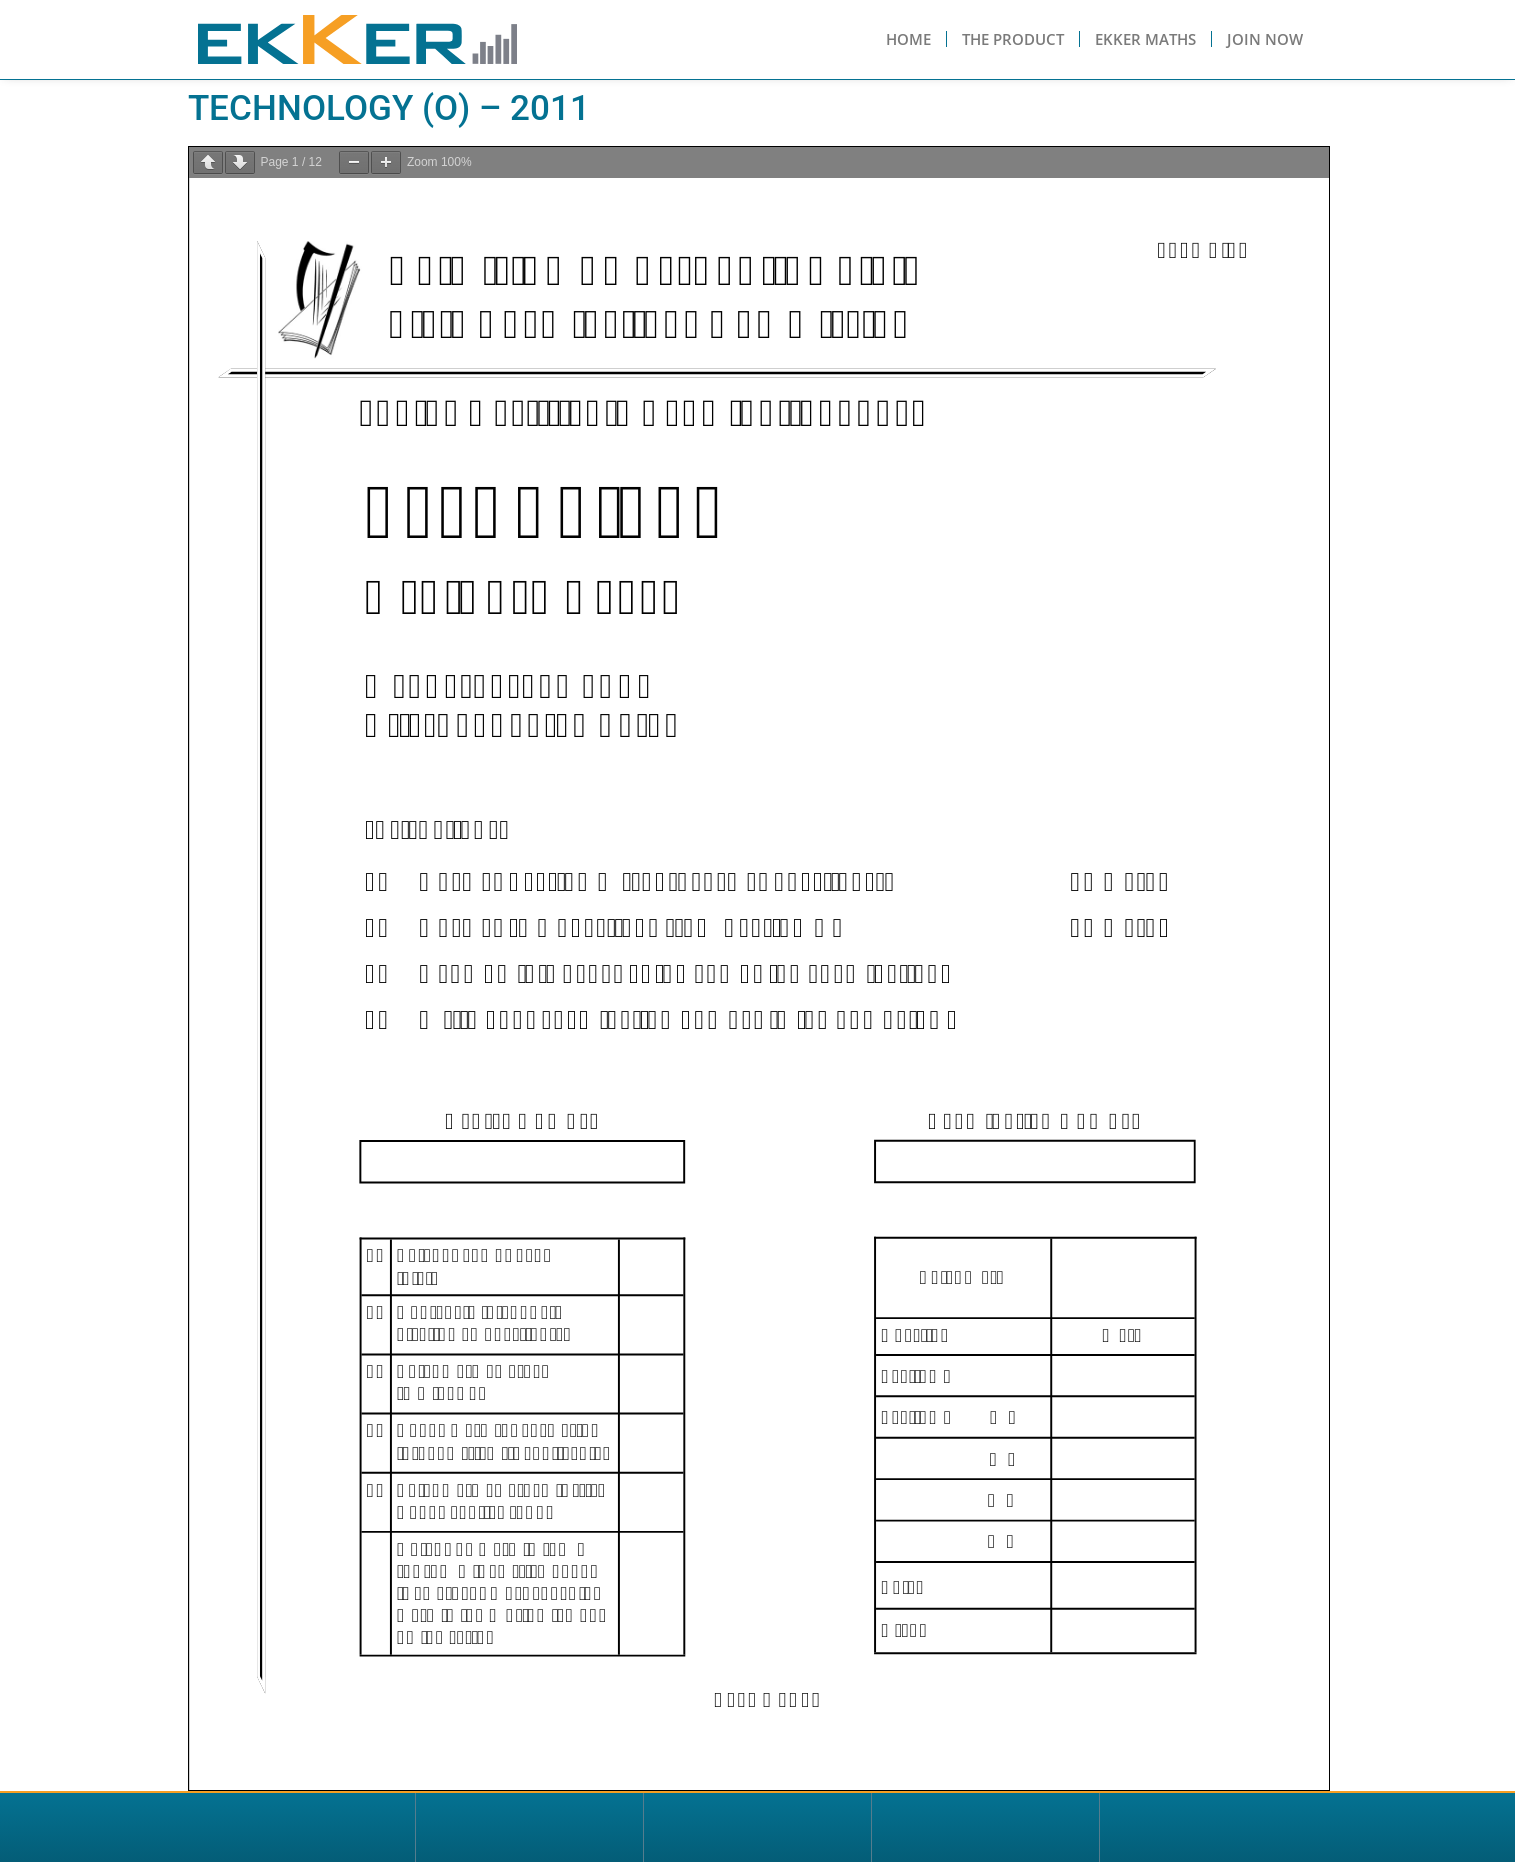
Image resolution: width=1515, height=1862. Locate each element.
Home (908, 39)
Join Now (1265, 39)
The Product (1013, 39)
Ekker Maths (1145, 39)
